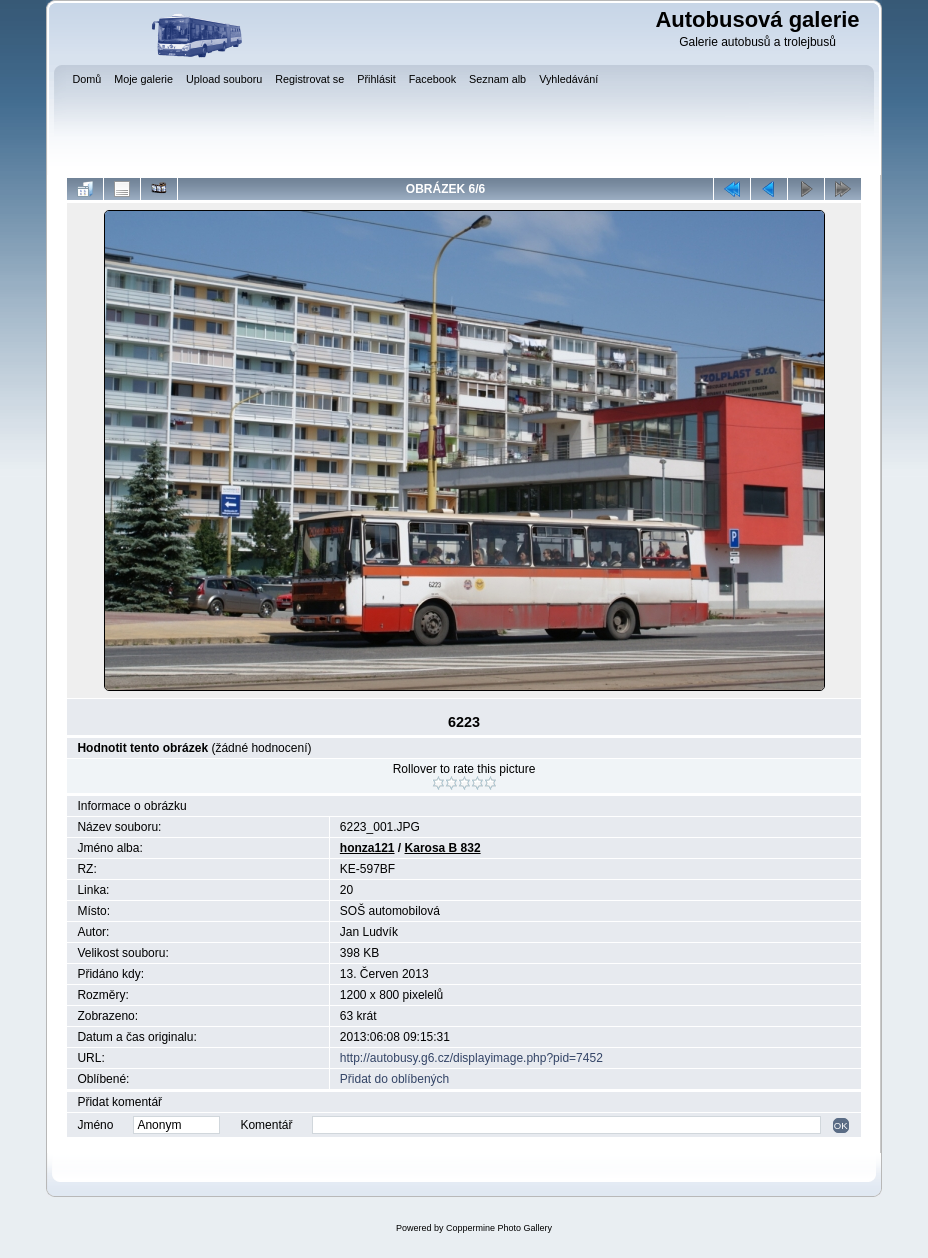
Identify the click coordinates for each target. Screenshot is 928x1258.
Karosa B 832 (443, 848)
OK (841, 1125)
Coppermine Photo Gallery (499, 1228)
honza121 (367, 848)
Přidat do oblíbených (394, 1079)
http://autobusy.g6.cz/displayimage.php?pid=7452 (471, 1058)
